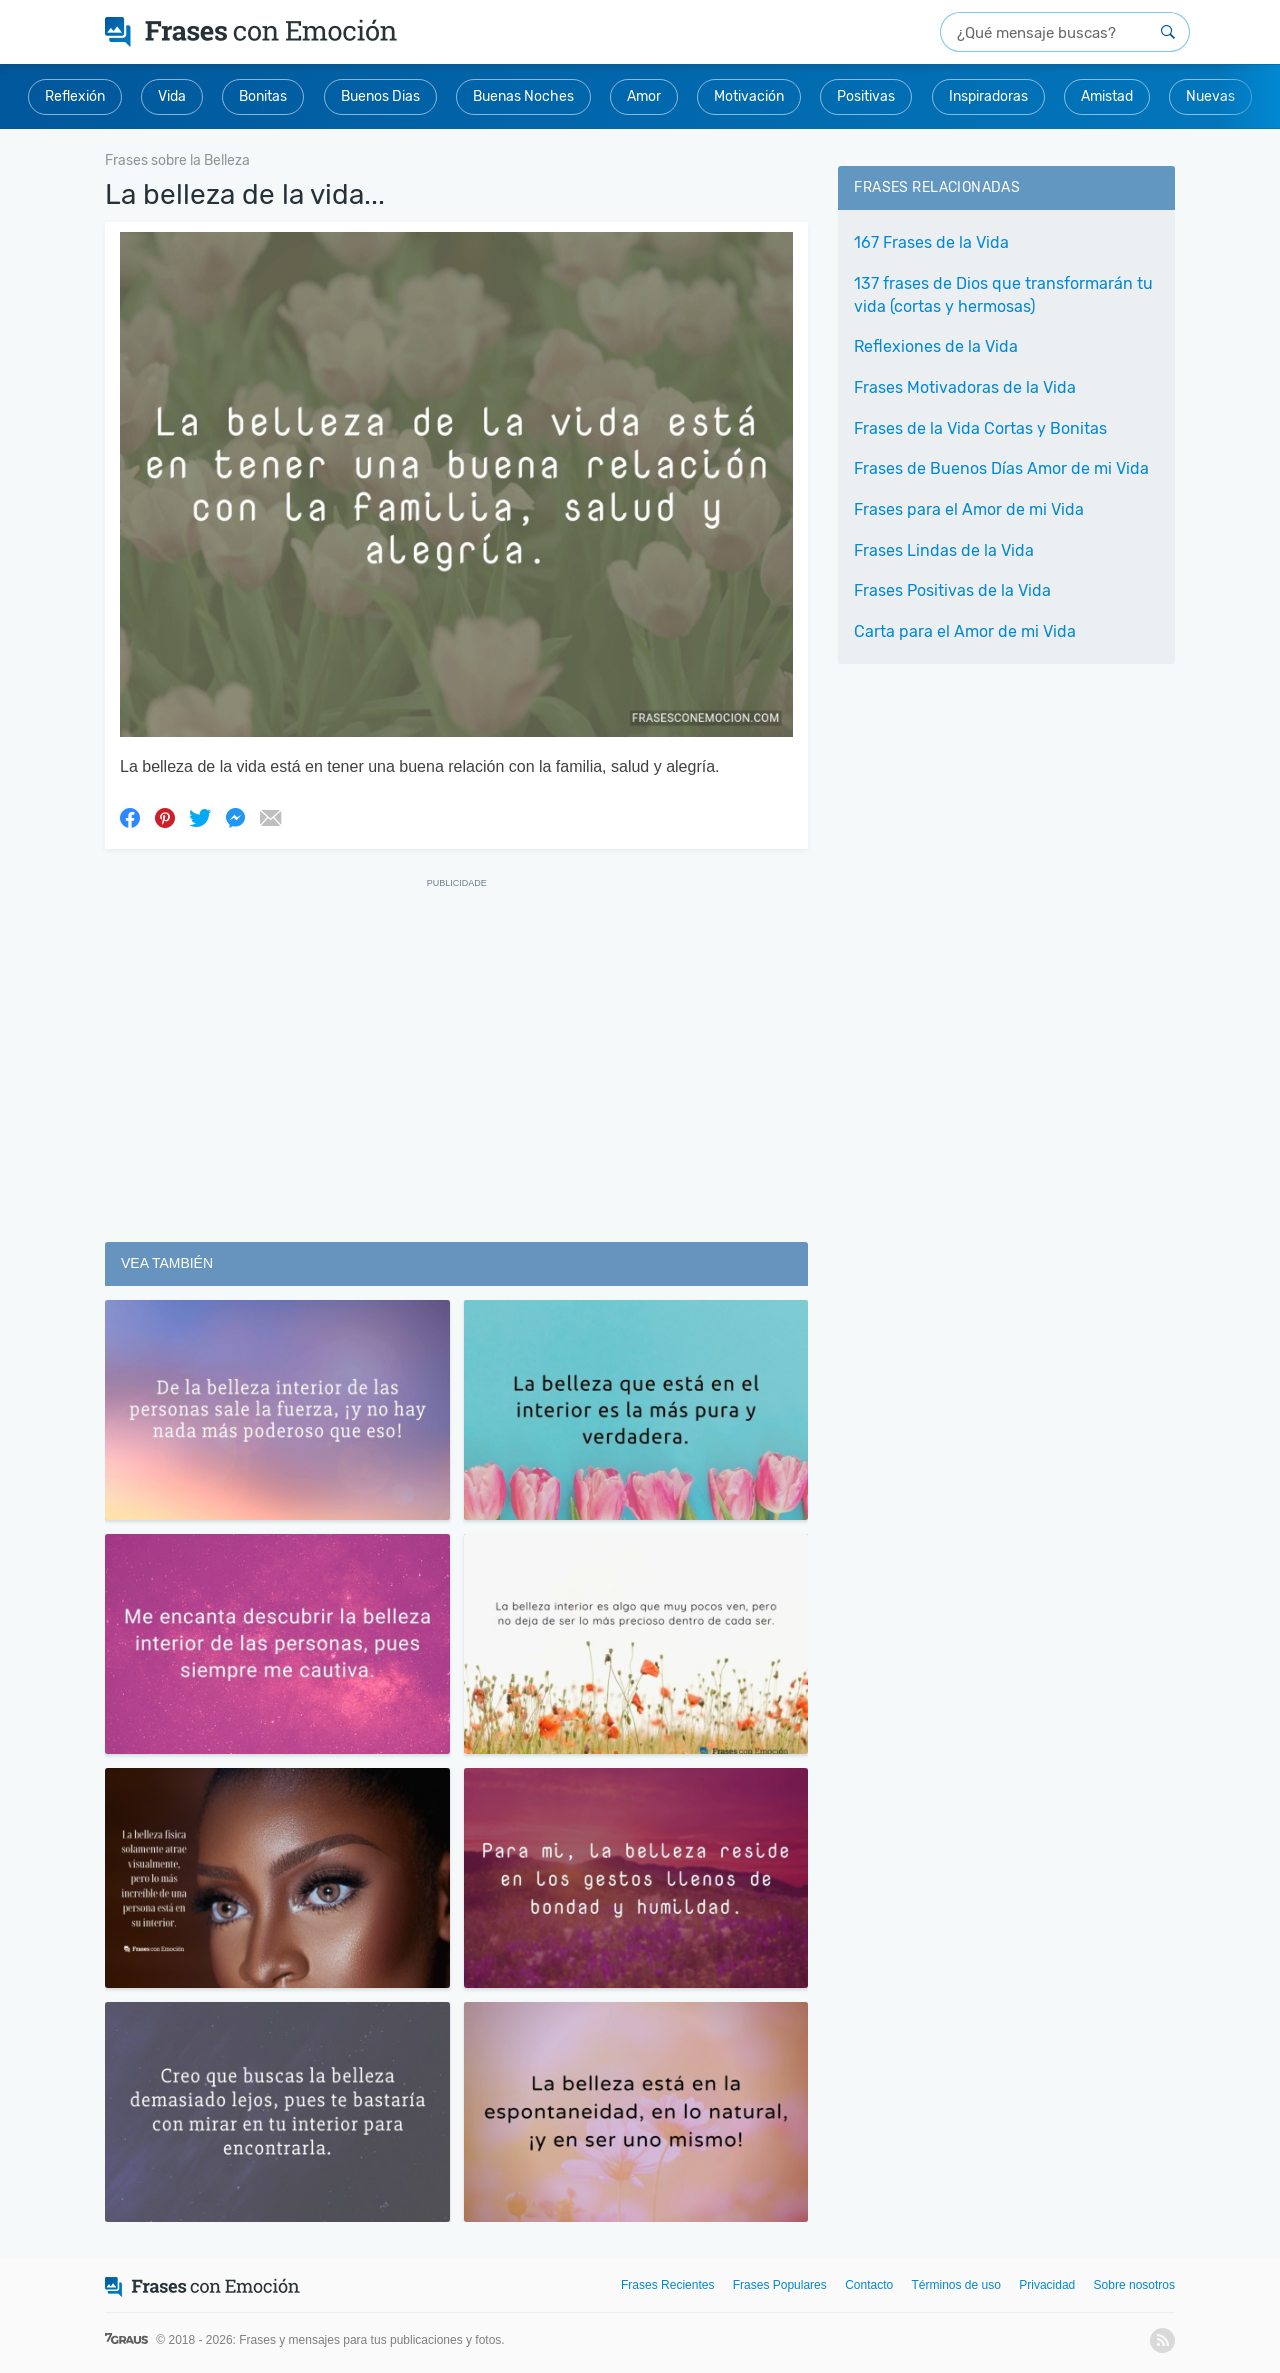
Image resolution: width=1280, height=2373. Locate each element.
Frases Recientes (667, 2285)
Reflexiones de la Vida (936, 346)
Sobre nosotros (1134, 2285)
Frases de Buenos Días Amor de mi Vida (1001, 468)
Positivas (866, 96)
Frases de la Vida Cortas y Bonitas (980, 428)
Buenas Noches (523, 96)
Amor (644, 96)
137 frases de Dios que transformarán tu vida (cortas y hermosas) (1003, 295)
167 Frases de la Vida (931, 242)
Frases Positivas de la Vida (952, 590)
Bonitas (263, 96)
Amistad (1107, 96)
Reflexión (75, 96)
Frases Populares (780, 2285)
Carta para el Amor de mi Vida (965, 631)
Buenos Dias (380, 96)
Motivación (749, 96)
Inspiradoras (988, 96)
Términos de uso (956, 2285)
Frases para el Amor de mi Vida (969, 509)
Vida (172, 96)
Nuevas (1210, 96)
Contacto (869, 2285)
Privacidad (1047, 2285)
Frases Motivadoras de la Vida (965, 387)
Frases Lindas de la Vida (944, 550)
